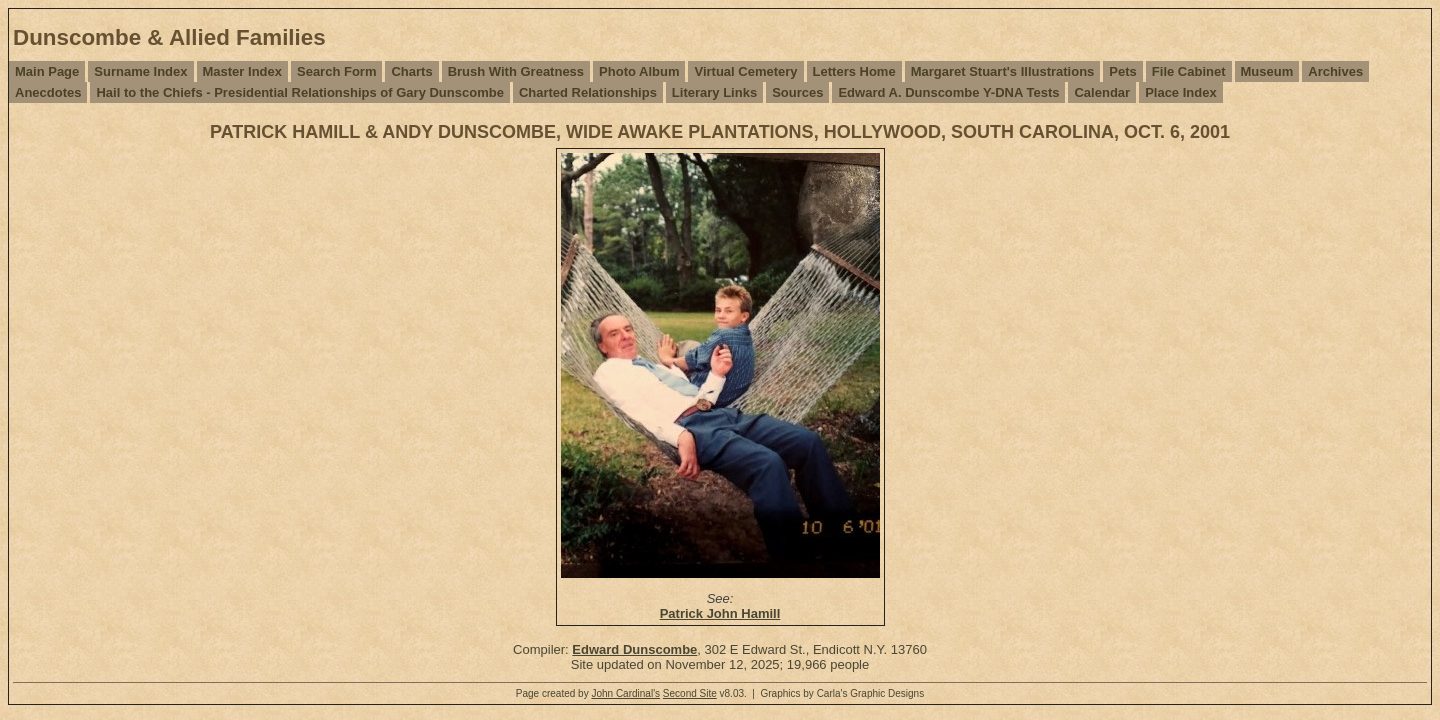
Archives (1335, 71)
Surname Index (140, 71)
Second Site (690, 693)
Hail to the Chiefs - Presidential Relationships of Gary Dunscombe (299, 92)
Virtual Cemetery (745, 71)
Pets (1122, 71)
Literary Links (714, 92)
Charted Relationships (588, 92)
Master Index (242, 71)
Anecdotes (48, 92)
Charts (411, 71)
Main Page (47, 71)
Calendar (1102, 92)
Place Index (1181, 92)
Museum (1267, 71)
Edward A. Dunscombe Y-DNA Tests (948, 92)
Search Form (336, 71)
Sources (797, 92)
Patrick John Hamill (720, 613)
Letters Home (854, 71)
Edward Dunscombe (634, 649)
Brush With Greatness (516, 71)
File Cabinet (1189, 71)
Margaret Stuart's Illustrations (1003, 71)
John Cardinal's (625, 693)
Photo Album (639, 71)
